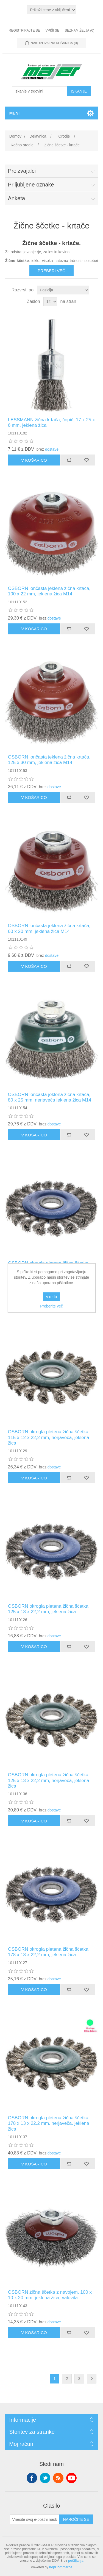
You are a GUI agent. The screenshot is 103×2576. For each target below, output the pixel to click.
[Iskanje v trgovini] (39, 91)
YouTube (71, 2478)
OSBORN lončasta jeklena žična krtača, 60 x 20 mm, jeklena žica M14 (49, 928)
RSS (58, 2478)
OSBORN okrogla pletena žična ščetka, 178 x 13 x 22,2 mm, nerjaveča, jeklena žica (49, 2123)
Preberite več (51, 1306)
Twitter (45, 2478)
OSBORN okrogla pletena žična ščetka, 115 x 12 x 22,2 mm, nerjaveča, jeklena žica (49, 1437)
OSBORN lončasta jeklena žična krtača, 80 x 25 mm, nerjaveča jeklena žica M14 (49, 1097)
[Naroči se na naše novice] (34, 2519)
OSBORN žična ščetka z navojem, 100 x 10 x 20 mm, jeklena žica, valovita (50, 2295)
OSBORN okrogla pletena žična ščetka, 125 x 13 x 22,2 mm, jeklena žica (49, 1609)
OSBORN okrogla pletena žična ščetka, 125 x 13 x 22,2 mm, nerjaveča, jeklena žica (49, 1780)
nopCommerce (60, 2567)
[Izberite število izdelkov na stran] (50, 301)
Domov (15, 136)
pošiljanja (75, 2561)
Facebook (32, 2478)
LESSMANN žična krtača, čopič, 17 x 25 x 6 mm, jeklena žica (51, 422)
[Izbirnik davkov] (51, 9)
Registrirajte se (24, 30)
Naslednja (91, 2378)
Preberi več (51, 270)
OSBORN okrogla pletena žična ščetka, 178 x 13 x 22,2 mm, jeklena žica (49, 1952)
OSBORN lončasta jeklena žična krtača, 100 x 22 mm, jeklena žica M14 (49, 591)
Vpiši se (52, 30)
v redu (51, 1297)
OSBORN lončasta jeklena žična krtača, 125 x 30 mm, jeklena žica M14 (49, 759)
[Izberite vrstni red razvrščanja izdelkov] (63, 290)
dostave (52, 449)
